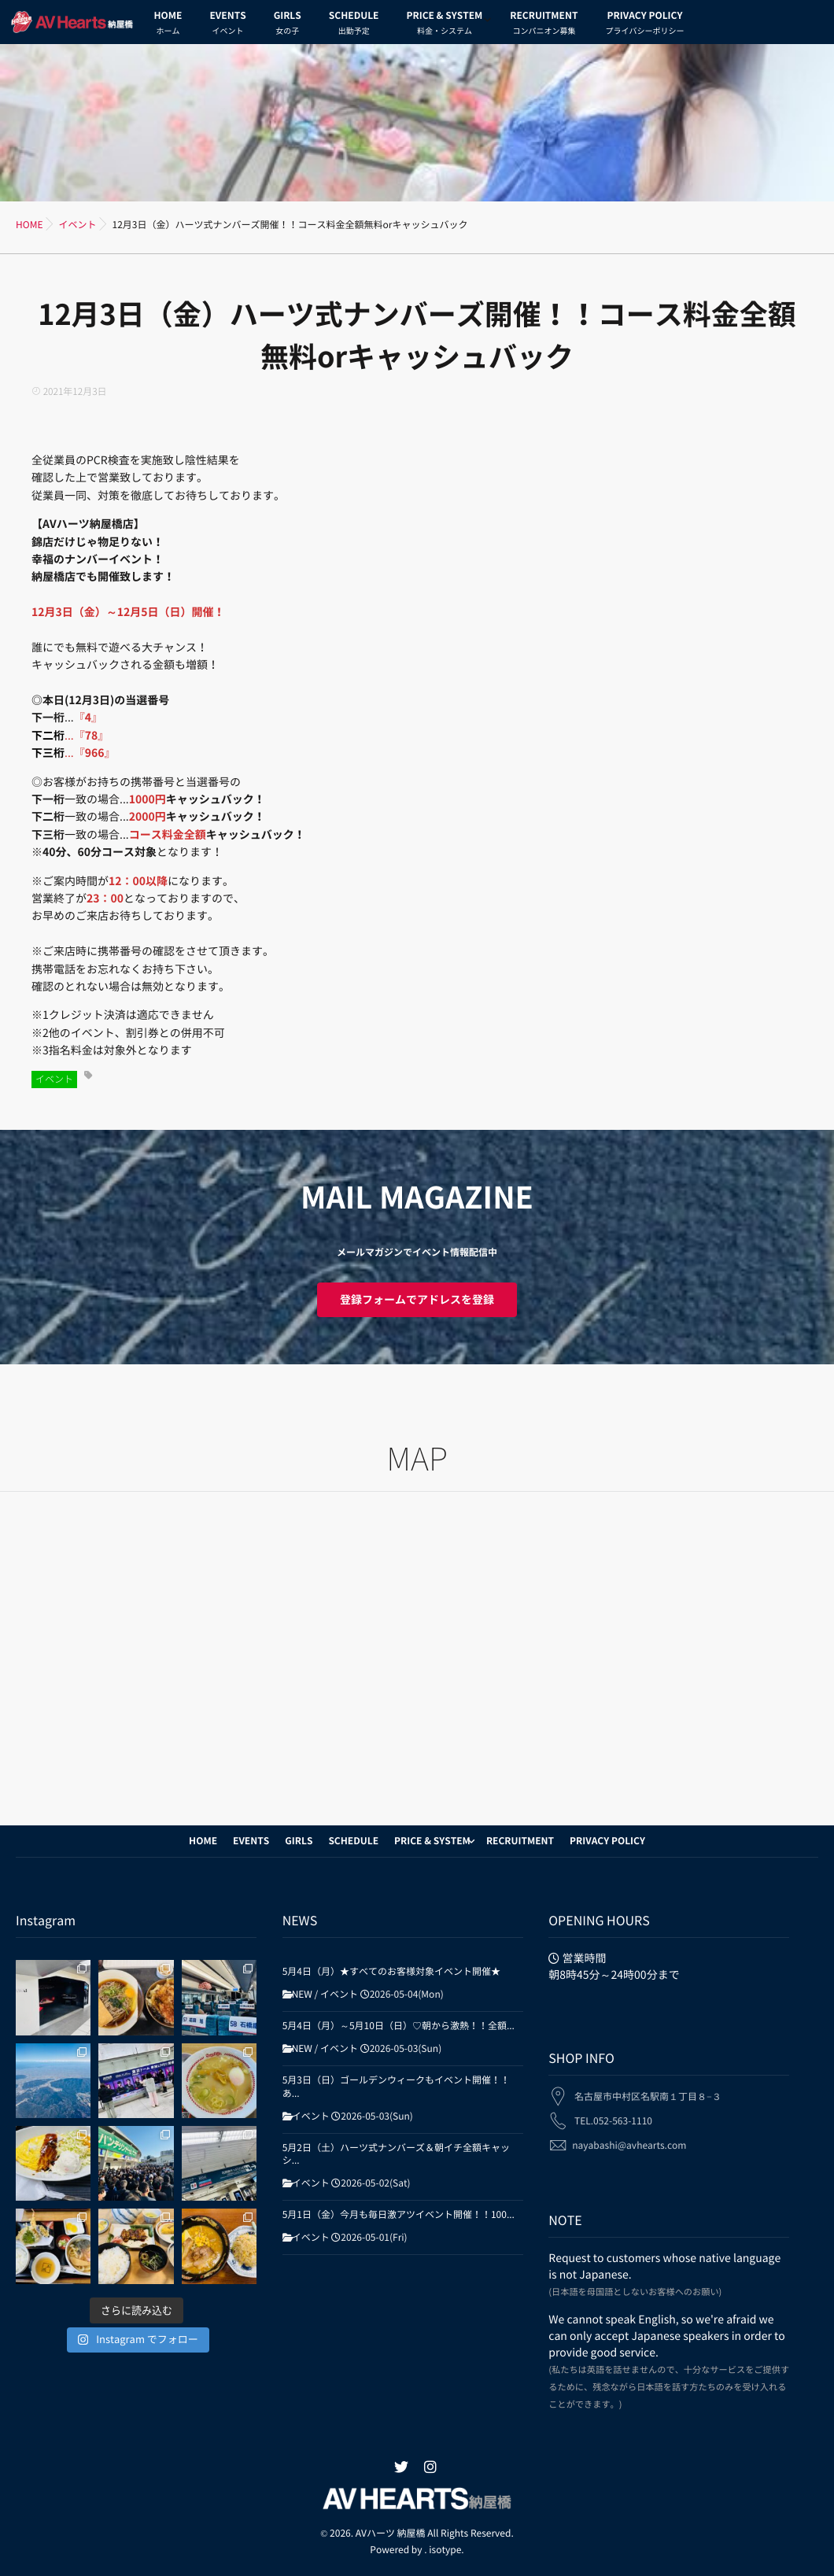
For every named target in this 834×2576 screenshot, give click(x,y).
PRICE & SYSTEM (444, 25)
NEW (302, 1994)
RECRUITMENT (544, 25)
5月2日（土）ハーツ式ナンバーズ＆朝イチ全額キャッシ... (396, 2154)
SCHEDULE (354, 25)
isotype (445, 2550)
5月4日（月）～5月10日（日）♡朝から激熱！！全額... (398, 2026)
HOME (168, 25)
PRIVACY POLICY (644, 25)
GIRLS (287, 25)
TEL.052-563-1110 (613, 2110)
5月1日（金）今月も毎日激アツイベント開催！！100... (398, 2215)
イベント (54, 1079)
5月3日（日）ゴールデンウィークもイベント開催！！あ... (396, 2087)
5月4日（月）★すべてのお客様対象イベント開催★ (391, 1971)
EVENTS (227, 25)
